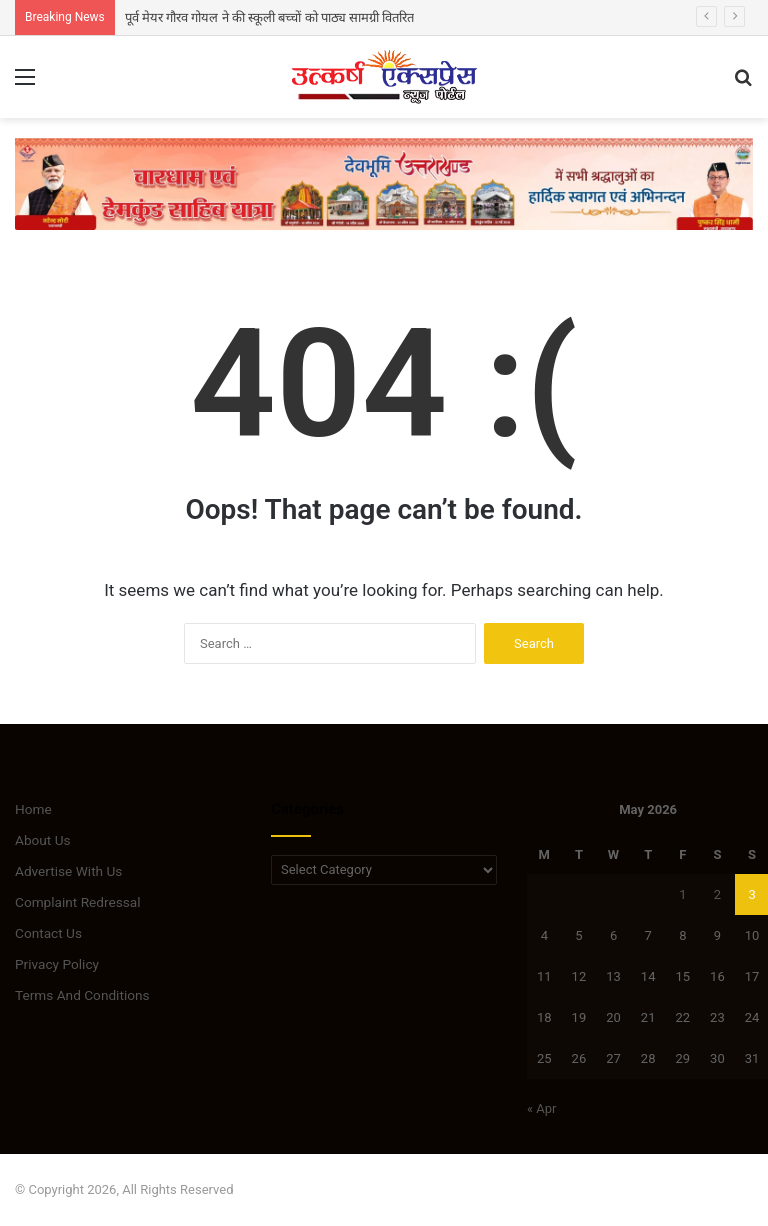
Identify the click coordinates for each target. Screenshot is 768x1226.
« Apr (542, 1108)
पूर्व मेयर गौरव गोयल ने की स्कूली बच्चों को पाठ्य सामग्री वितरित (269, 17)
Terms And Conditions (82, 995)
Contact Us (48, 933)
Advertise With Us (68, 871)
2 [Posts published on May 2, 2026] (717, 894)
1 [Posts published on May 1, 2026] (682, 894)
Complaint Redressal (78, 902)
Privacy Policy (57, 964)
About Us (43, 840)
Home (33, 809)
